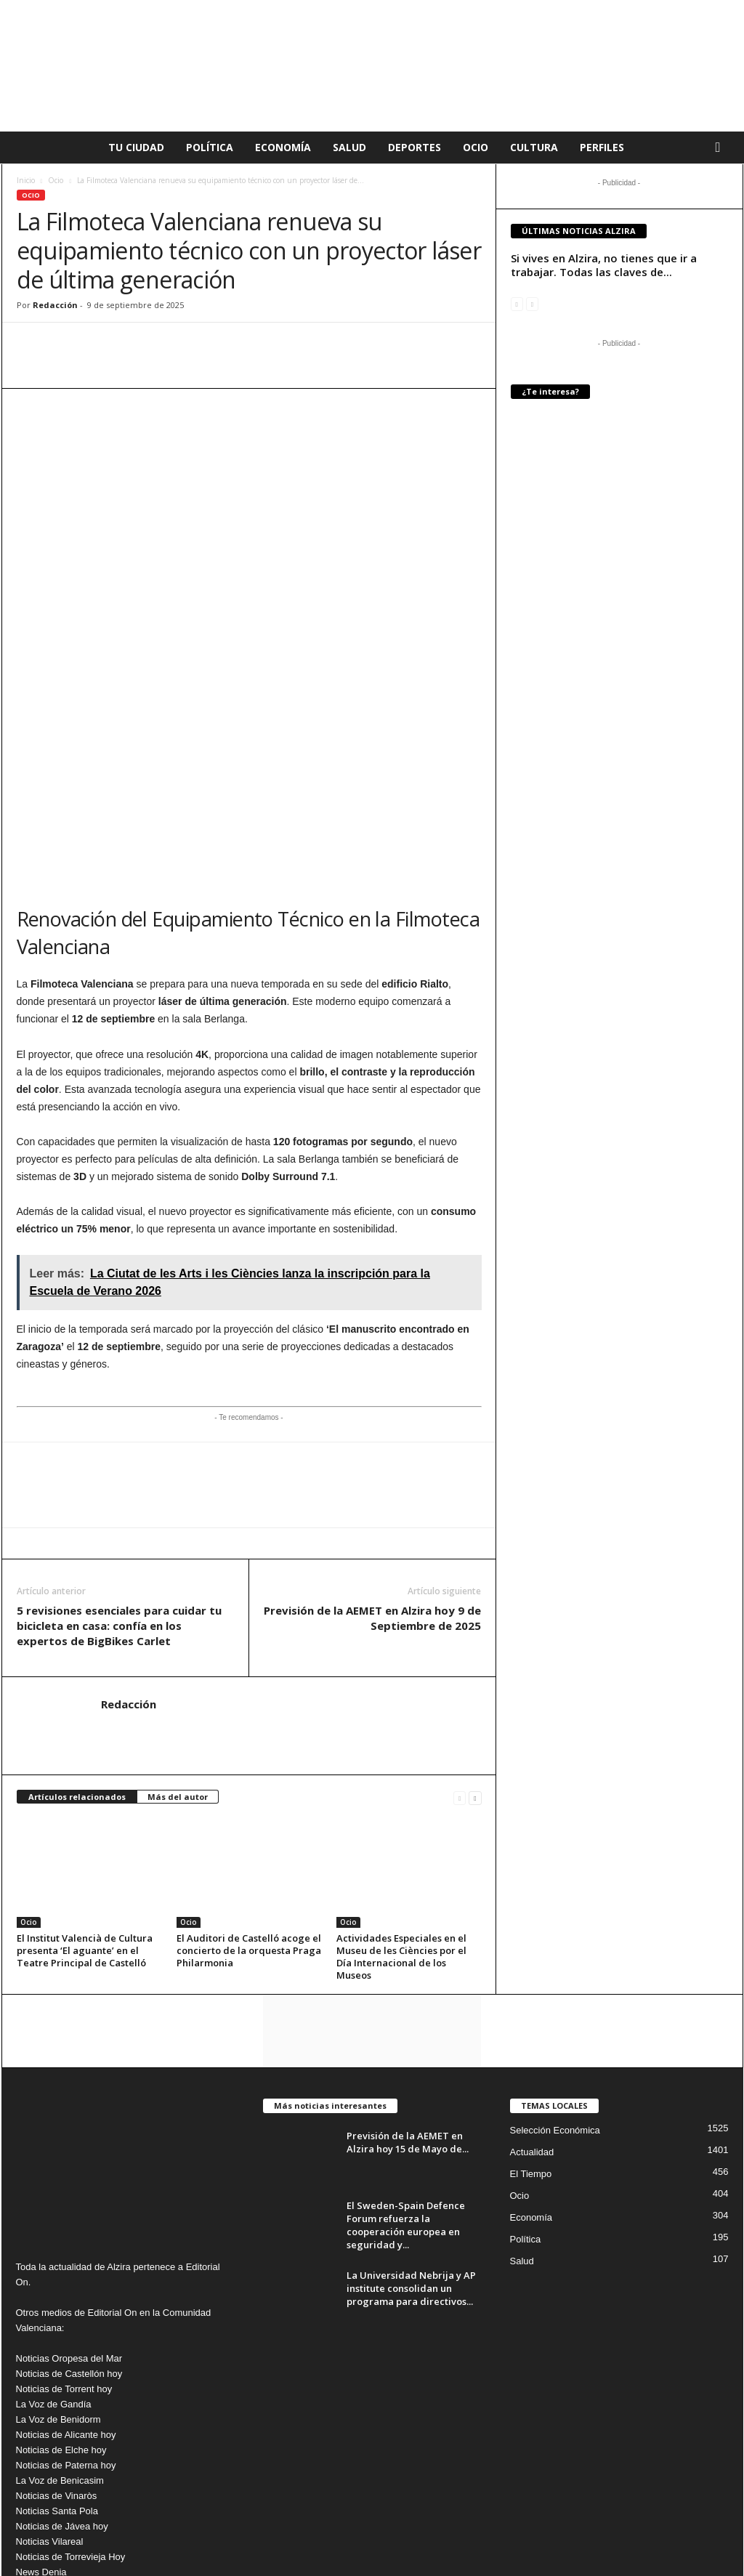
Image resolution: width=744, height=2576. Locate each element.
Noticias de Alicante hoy (66, 2264)
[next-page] (475, 1627)
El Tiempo (531, 2003)
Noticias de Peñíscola (61, 2432)
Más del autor (177, 1626)
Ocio (475, 147)
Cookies (503, 2527)
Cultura (534, 147)
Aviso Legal (397, 2527)
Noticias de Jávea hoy (62, 2356)
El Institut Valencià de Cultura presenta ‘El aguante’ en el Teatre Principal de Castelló (85, 1780)
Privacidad (453, 2527)
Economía (283, 147)
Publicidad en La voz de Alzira (591, 2527)
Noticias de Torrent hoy (64, 2218)
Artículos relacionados (77, 1626)
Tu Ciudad (136, 147)
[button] (721, 147)
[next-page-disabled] (532, 303)
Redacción (55, 304)
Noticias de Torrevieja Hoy (71, 2386)
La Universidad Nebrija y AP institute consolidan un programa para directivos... (411, 2118)
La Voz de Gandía (54, 2234)
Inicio (26, 180)
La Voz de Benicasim (60, 2310)
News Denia (41, 2402)
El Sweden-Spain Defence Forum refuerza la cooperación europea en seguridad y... (406, 2055)
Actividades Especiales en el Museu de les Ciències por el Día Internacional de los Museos (401, 1786)
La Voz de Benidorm (58, 2249)
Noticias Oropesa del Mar (69, 2188)
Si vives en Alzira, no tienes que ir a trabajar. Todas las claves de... (604, 265)
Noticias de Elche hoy (61, 2279)
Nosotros (681, 2527)
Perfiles (602, 147)
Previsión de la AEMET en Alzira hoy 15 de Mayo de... (408, 1972)
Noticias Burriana (52, 2417)
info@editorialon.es (114, 2463)
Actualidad (532, 1982)
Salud (349, 147)
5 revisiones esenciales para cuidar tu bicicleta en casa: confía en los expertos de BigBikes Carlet (119, 1455)
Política (209, 147)
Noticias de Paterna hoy (66, 2295)
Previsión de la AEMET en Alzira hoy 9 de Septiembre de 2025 (372, 1448)
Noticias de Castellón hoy (69, 2203)
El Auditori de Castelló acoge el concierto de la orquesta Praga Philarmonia (249, 1780)
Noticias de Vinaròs (56, 2325)
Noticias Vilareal (50, 2371)
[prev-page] (459, 1627)
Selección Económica (555, 1960)
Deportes (414, 147)
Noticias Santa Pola (57, 2340)
